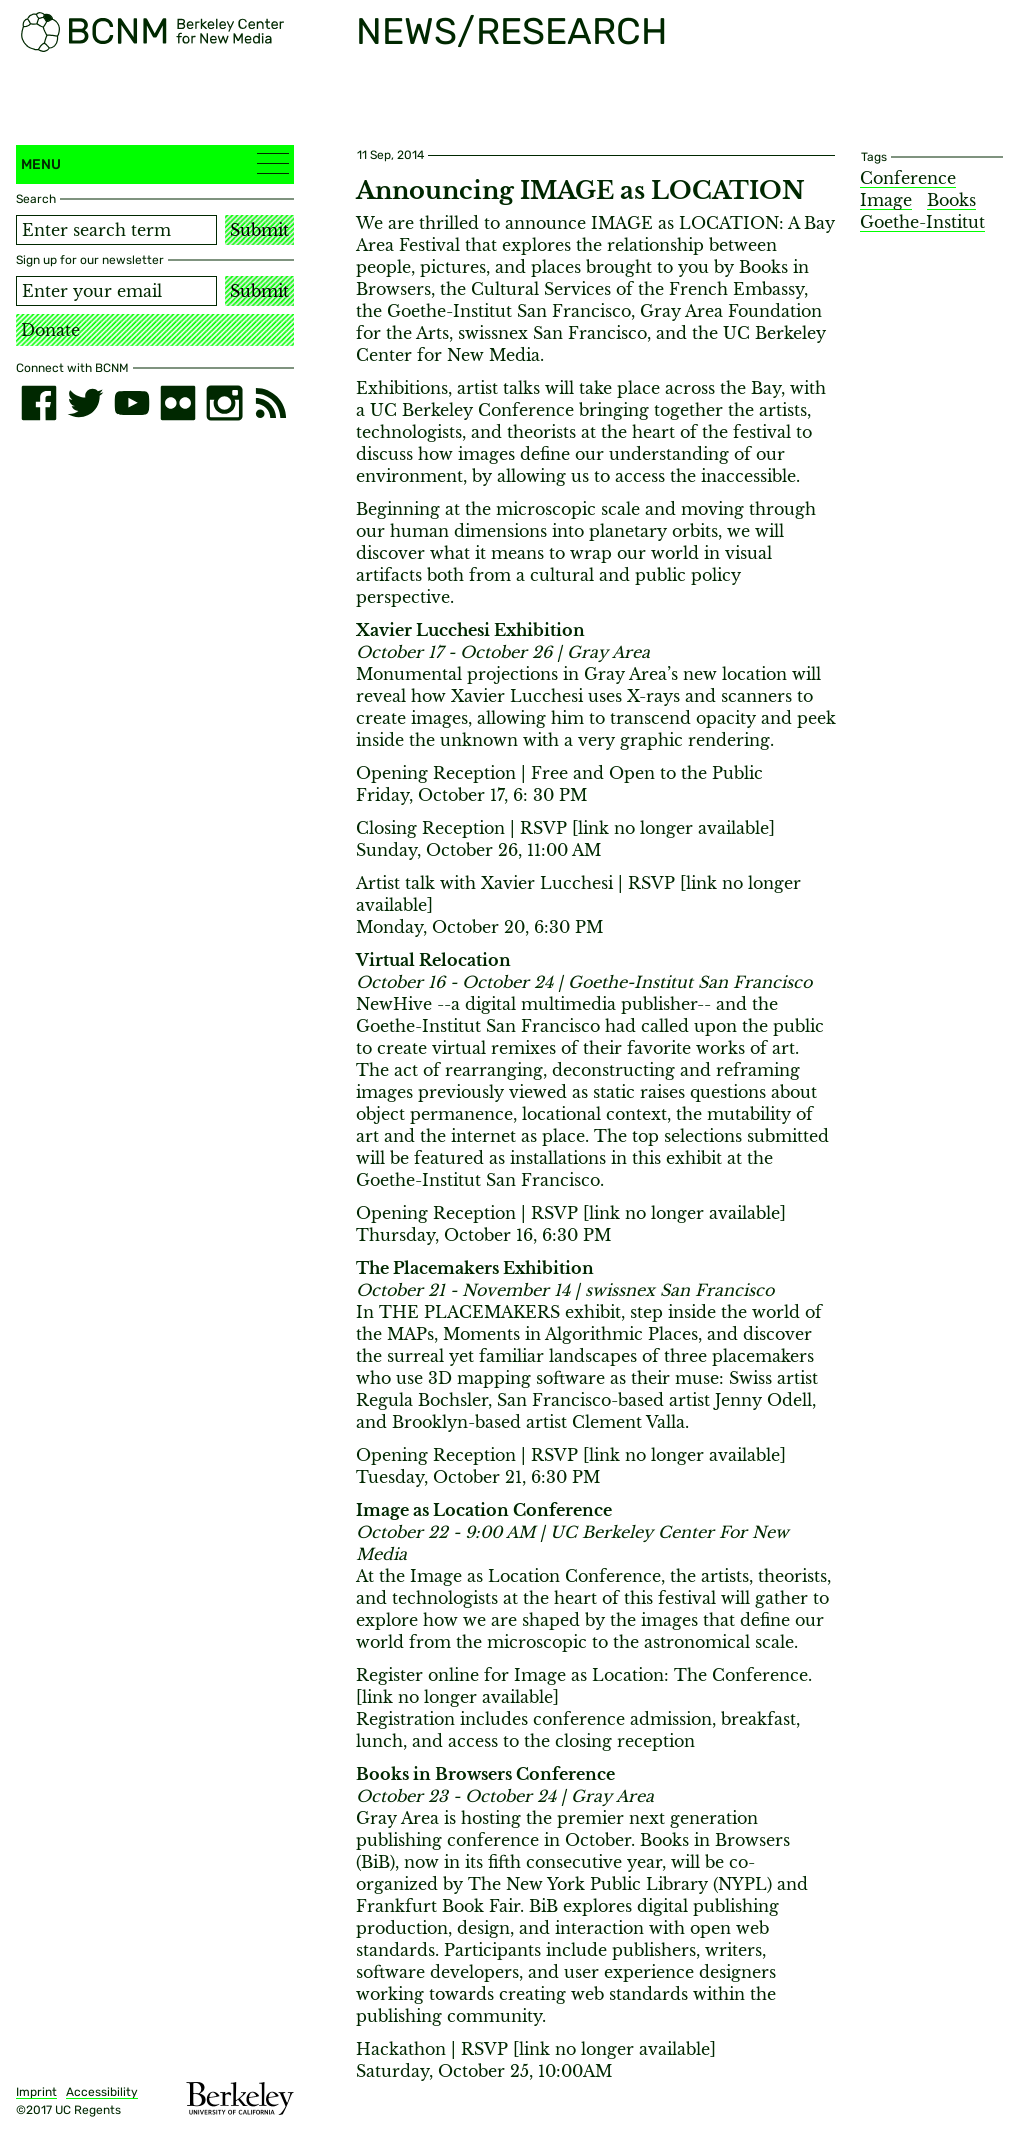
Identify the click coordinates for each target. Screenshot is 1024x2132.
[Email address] (116, 291)
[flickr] (178, 403)
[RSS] (271, 403)
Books (951, 200)
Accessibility (102, 2092)
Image (886, 200)
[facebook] (39, 403)
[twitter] (85, 403)
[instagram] (224, 403)
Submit (259, 230)
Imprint (36, 2092)
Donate (50, 330)
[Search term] (116, 230)
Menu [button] (155, 163)
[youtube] (132, 403)
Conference (908, 178)
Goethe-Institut (922, 222)
